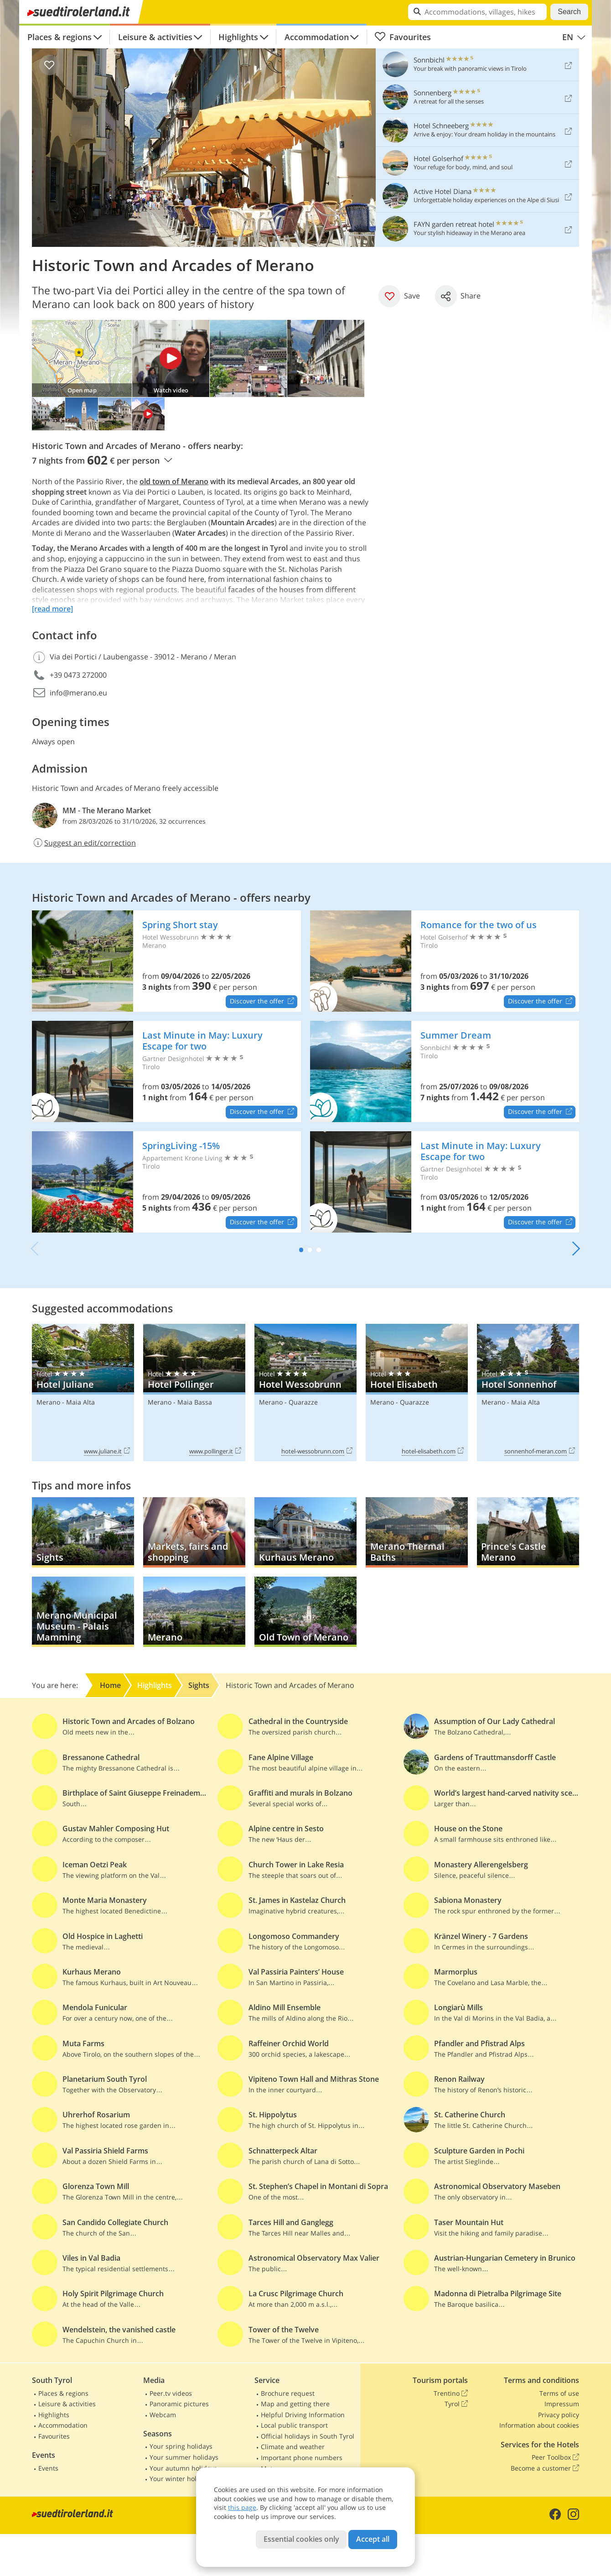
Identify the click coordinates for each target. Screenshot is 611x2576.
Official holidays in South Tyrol (307, 2436)
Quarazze (303, 1402)
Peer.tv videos (171, 2393)
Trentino (451, 2393)
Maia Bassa (194, 1402)
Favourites (402, 37)
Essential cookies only (301, 2539)
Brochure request (288, 2393)
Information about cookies (539, 2425)
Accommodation (317, 36)
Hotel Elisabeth (417, 1392)
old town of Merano (174, 481)
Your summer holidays (184, 2457)
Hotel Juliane (83, 1392)
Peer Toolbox (555, 2457)
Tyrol (456, 2404)
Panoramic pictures (179, 2403)
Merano (48, 1402)
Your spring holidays (181, 2446)
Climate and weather (293, 2446)
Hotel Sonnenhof (528, 1392)
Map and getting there (295, 2403)
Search (569, 12)
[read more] (52, 609)
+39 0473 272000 (78, 675)
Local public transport (294, 2425)
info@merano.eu (78, 693)
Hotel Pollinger (194, 1392)
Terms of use (559, 2393)
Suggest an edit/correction (84, 843)
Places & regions (59, 36)
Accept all (372, 2539)
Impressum (561, 2403)
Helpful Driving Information (303, 2414)
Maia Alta (80, 1402)
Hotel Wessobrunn (305, 1392)
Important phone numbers (301, 2457)
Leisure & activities (155, 36)
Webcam (163, 2414)
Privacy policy (558, 2414)
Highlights (238, 36)
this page (242, 2507)
